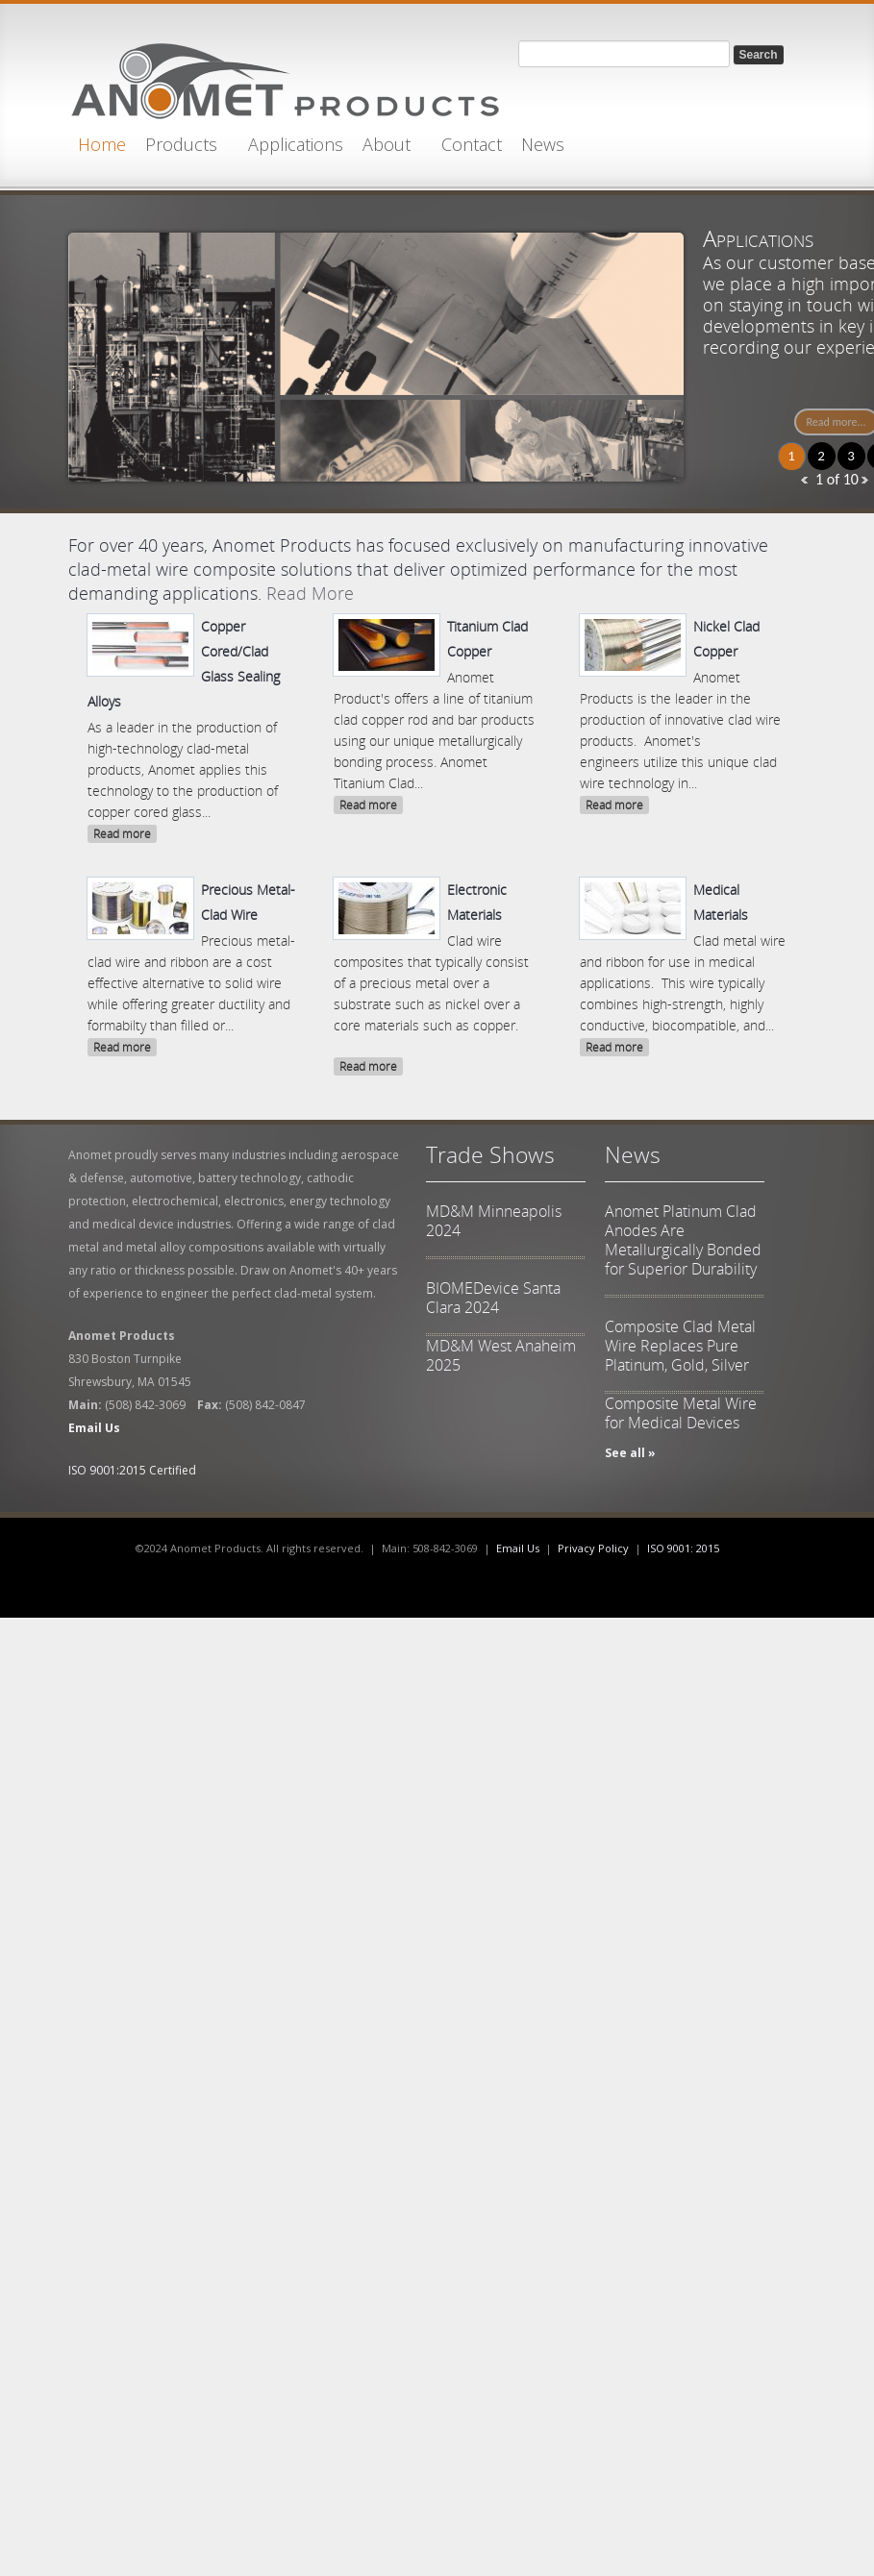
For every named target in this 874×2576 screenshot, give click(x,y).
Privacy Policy (593, 1548)
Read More (310, 593)
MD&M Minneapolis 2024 (494, 1221)
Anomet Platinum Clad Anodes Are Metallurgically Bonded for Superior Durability (683, 1240)
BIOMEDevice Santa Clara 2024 (493, 1297)
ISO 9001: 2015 (683, 1548)
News (542, 144)
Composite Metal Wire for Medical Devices (681, 1413)
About (386, 144)
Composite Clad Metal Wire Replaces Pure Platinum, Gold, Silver (680, 1345)
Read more (122, 834)
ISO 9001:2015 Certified (132, 1470)
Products (181, 144)
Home (102, 144)
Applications (295, 144)
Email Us (517, 1548)
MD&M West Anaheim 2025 (501, 1355)
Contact (471, 144)
